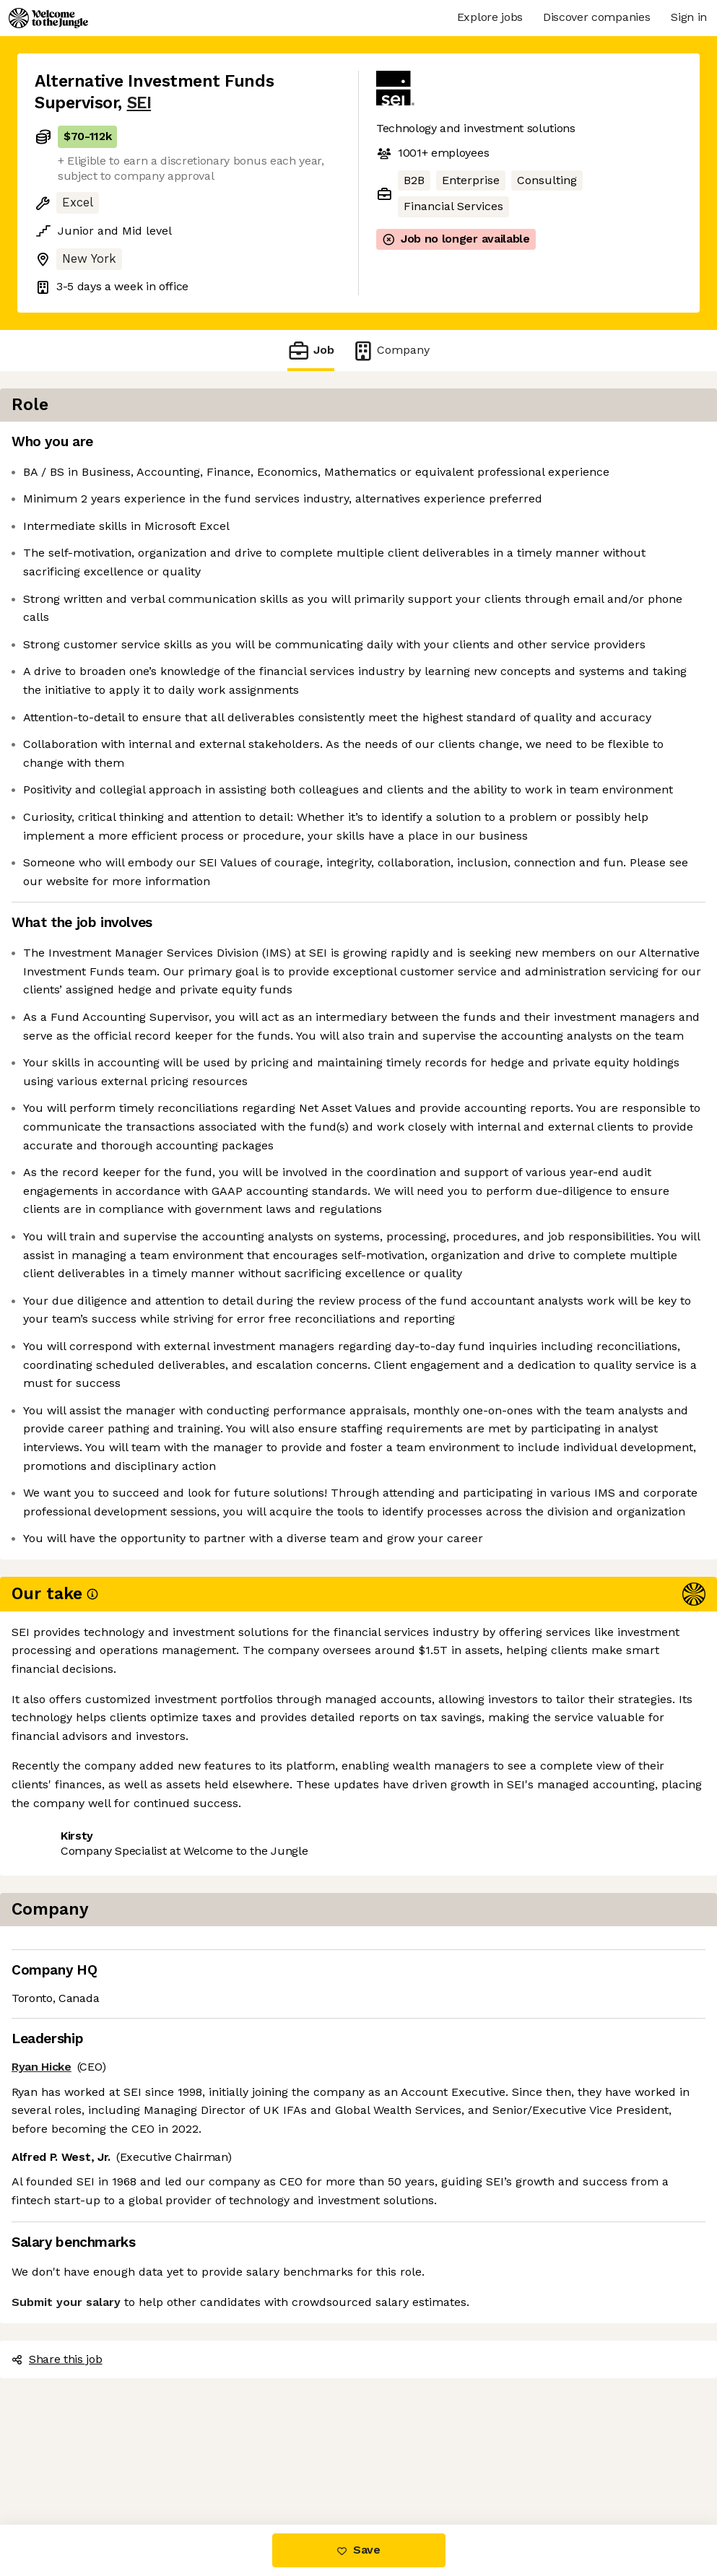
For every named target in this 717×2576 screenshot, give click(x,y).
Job (310, 350)
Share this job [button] (74, 2464)
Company (391, 350)
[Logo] (48, 18)
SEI (139, 103)
